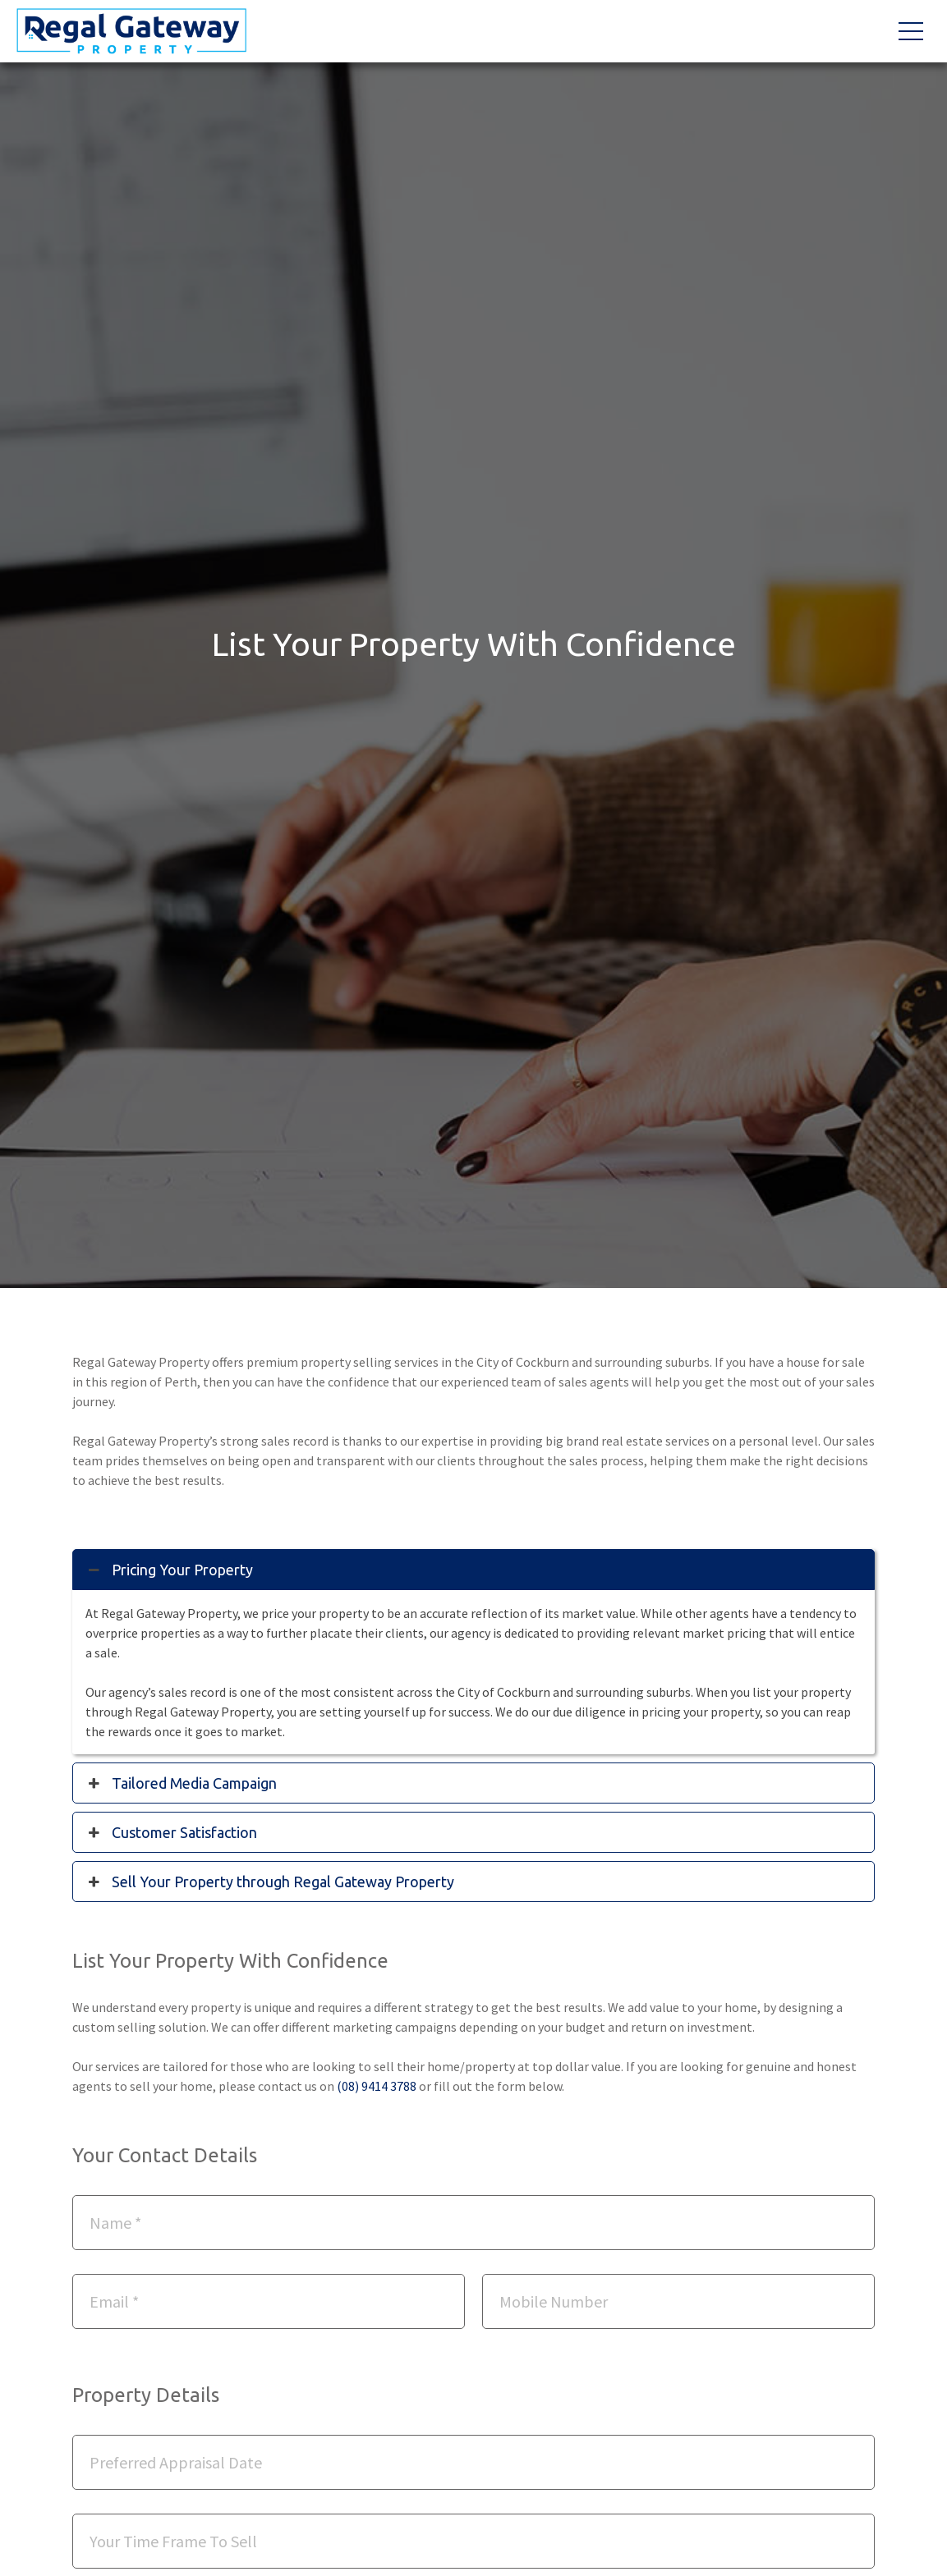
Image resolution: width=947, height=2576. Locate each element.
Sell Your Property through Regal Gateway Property (271, 1881)
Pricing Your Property (170, 1569)
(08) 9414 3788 (376, 2086)
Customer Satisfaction (172, 1832)
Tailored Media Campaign (182, 1783)
